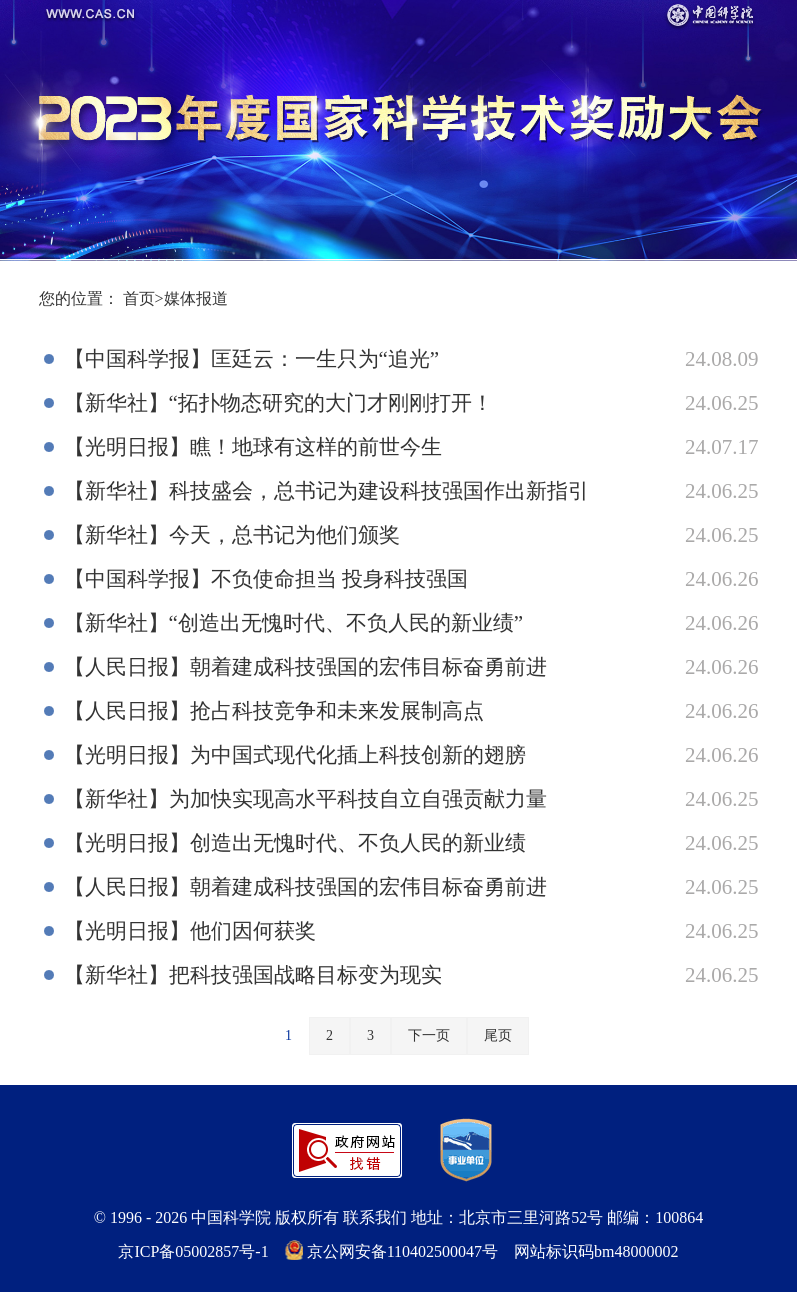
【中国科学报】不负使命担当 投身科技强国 (266, 579)
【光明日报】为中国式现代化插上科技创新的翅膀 (295, 755)
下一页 (429, 1035)
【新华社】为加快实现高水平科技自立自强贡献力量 (305, 799)
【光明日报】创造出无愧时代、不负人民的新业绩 (295, 843)
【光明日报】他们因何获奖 (190, 931)
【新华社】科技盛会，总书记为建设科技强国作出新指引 (326, 491)
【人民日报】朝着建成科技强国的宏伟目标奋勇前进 (305, 667)
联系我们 (375, 1217)
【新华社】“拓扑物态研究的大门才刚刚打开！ (278, 403)
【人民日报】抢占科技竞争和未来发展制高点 (274, 711)
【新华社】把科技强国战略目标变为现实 (253, 975)
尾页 (498, 1035)
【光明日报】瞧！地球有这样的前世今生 (253, 447)
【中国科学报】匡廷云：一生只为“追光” (252, 359)
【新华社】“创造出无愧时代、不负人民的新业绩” (294, 623)
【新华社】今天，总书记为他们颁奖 (232, 535)
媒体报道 (196, 298)
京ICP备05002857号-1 (193, 1251)
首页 (139, 298)
